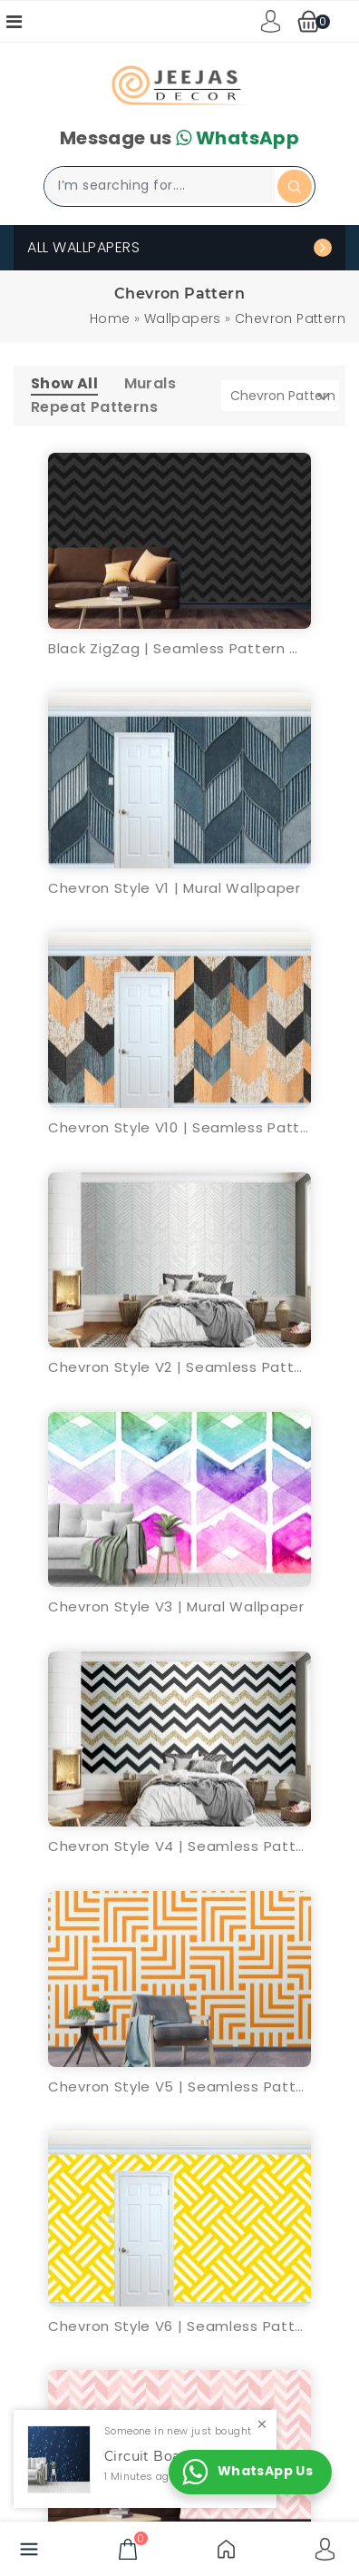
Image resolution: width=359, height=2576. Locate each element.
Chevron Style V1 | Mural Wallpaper (174, 887)
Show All (64, 383)
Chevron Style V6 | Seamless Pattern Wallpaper (179, 2326)
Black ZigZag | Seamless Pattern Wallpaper (179, 648)
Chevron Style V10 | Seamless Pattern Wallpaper (179, 1127)
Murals (150, 383)
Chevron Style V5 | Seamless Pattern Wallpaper (179, 2086)
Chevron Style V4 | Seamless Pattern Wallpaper (179, 1846)
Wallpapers (182, 318)
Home (110, 318)
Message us (179, 138)
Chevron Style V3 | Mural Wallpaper (176, 1606)
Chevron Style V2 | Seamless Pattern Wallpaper (179, 1366)
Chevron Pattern (290, 318)
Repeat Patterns (94, 407)
